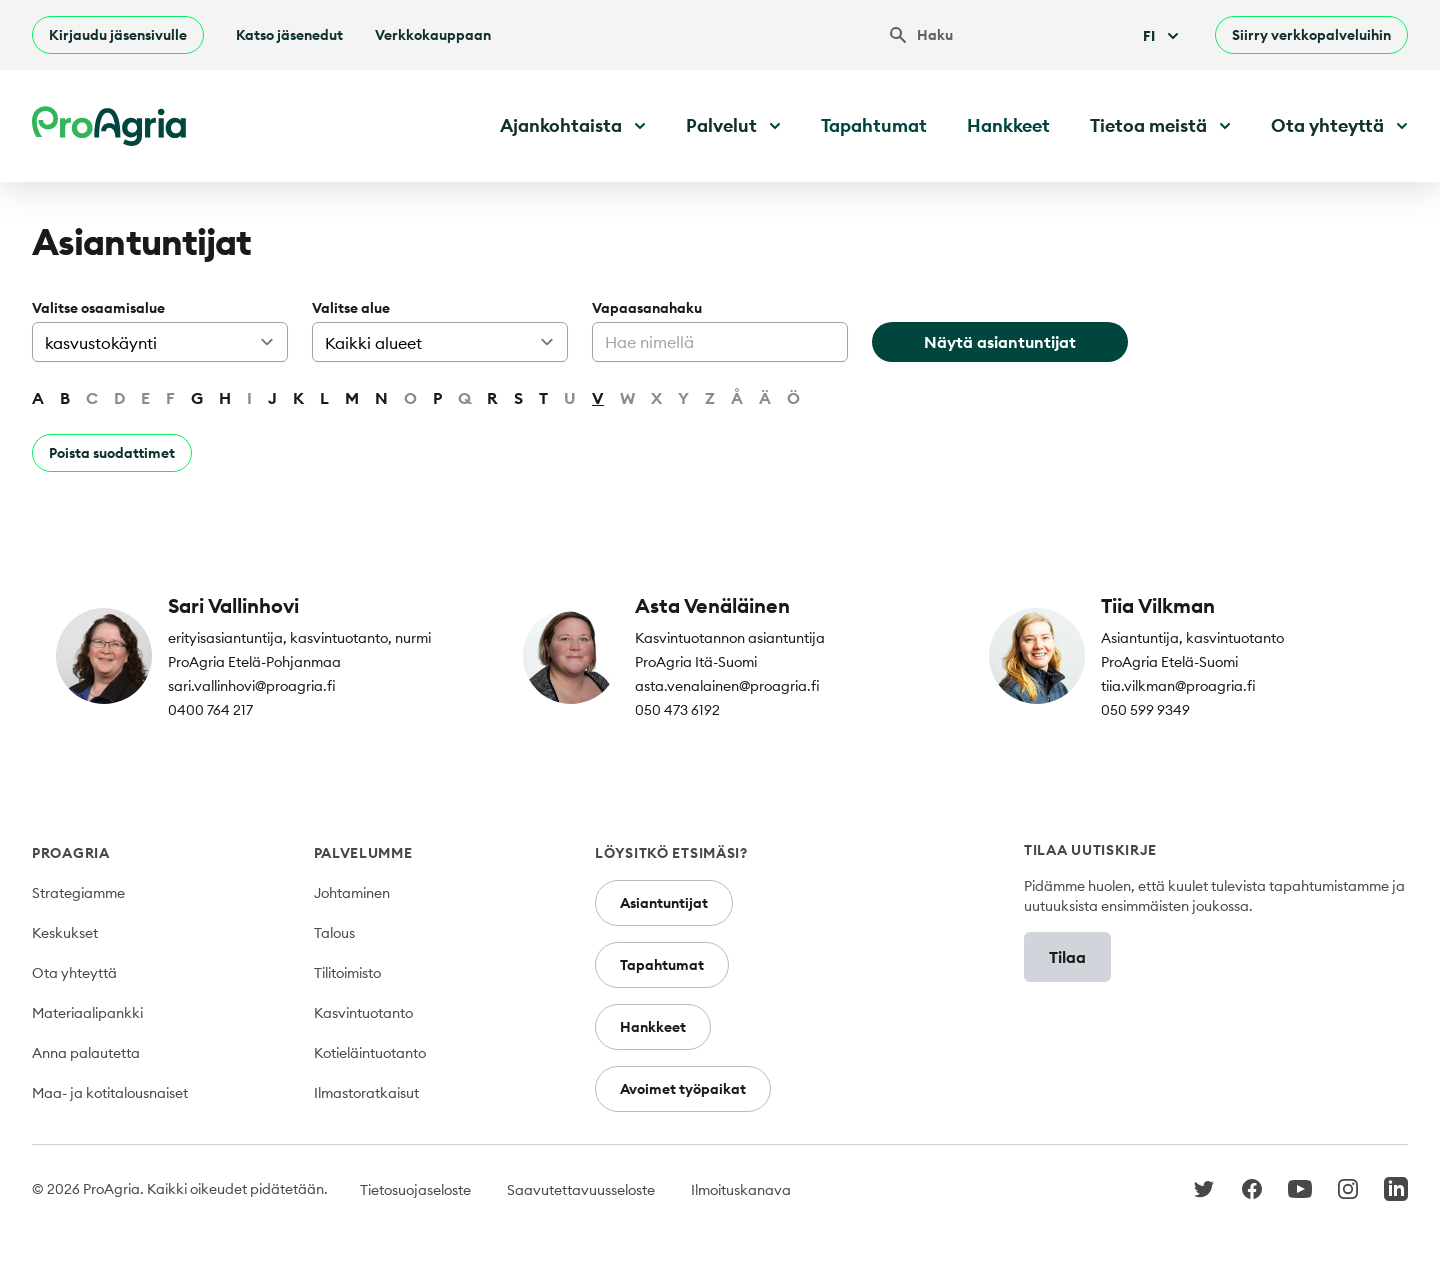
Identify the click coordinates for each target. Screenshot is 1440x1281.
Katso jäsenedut (289, 35)
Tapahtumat (874, 125)
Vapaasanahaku (647, 308)
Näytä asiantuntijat (1000, 342)
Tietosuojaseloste (415, 1190)
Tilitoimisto (347, 973)
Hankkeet (1008, 125)
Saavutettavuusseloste (581, 1190)
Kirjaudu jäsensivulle (118, 35)
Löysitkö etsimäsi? (671, 853)
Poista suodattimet (112, 453)
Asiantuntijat (664, 903)
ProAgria (71, 853)
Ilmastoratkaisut (366, 1093)
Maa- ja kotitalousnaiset (110, 1093)
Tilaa (1067, 957)
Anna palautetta (86, 1053)
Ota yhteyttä (74, 973)
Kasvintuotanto (363, 1013)
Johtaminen (352, 893)
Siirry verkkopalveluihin (1311, 35)
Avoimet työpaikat (683, 1089)
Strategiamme (78, 893)
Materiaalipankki (87, 1013)
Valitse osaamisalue (98, 308)
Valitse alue (351, 308)
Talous (334, 933)
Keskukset (65, 933)
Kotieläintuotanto (370, 1053)
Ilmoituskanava (741, 1190)
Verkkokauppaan (433, 35)
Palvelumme (363, 853)
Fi (1163, 36)
